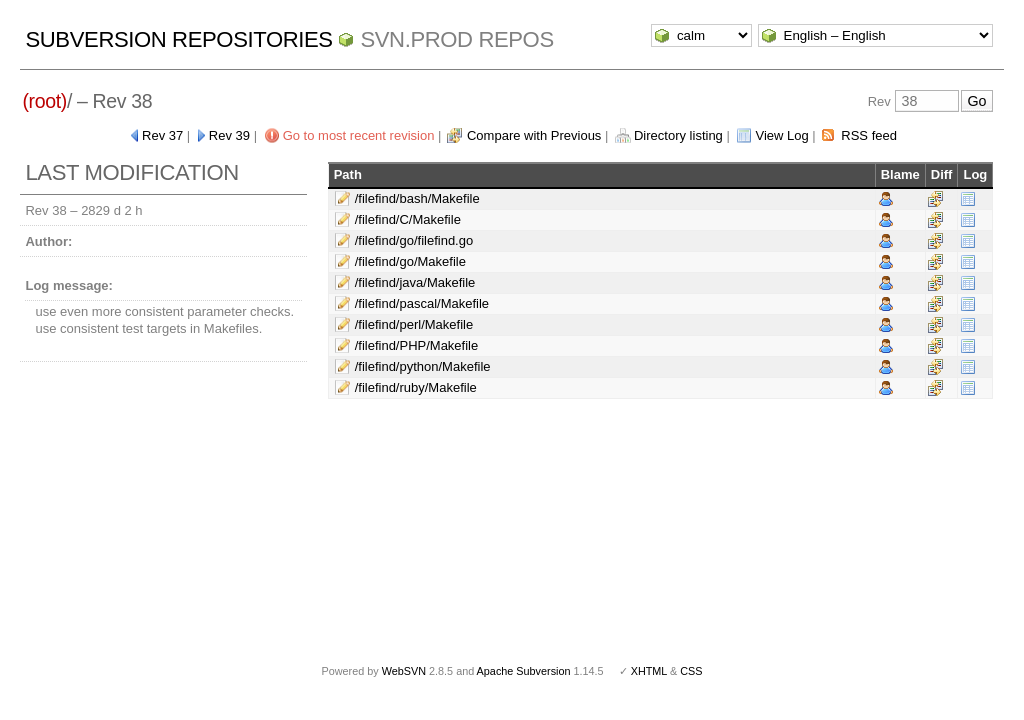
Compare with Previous (534, 135)
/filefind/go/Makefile (410, 261)
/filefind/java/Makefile (415, 282)
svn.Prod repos (456, 39)
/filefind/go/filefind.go (414, 240)
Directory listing (678, 135)
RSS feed (869, 135)
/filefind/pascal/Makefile (422, 303)
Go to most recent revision (359, 135)
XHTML (649, 671)
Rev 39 (229, 135)
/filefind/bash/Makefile (417, 198)
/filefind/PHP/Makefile (417, 345)
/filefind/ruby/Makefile (416, 387)
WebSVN (404, 671)
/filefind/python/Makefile (423, 366)
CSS (691, 671)
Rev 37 (162, 135)
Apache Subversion (524, 671)
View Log (781, 135)
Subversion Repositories (178, 39)
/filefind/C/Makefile (408, 219)
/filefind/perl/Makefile (414, 324)
